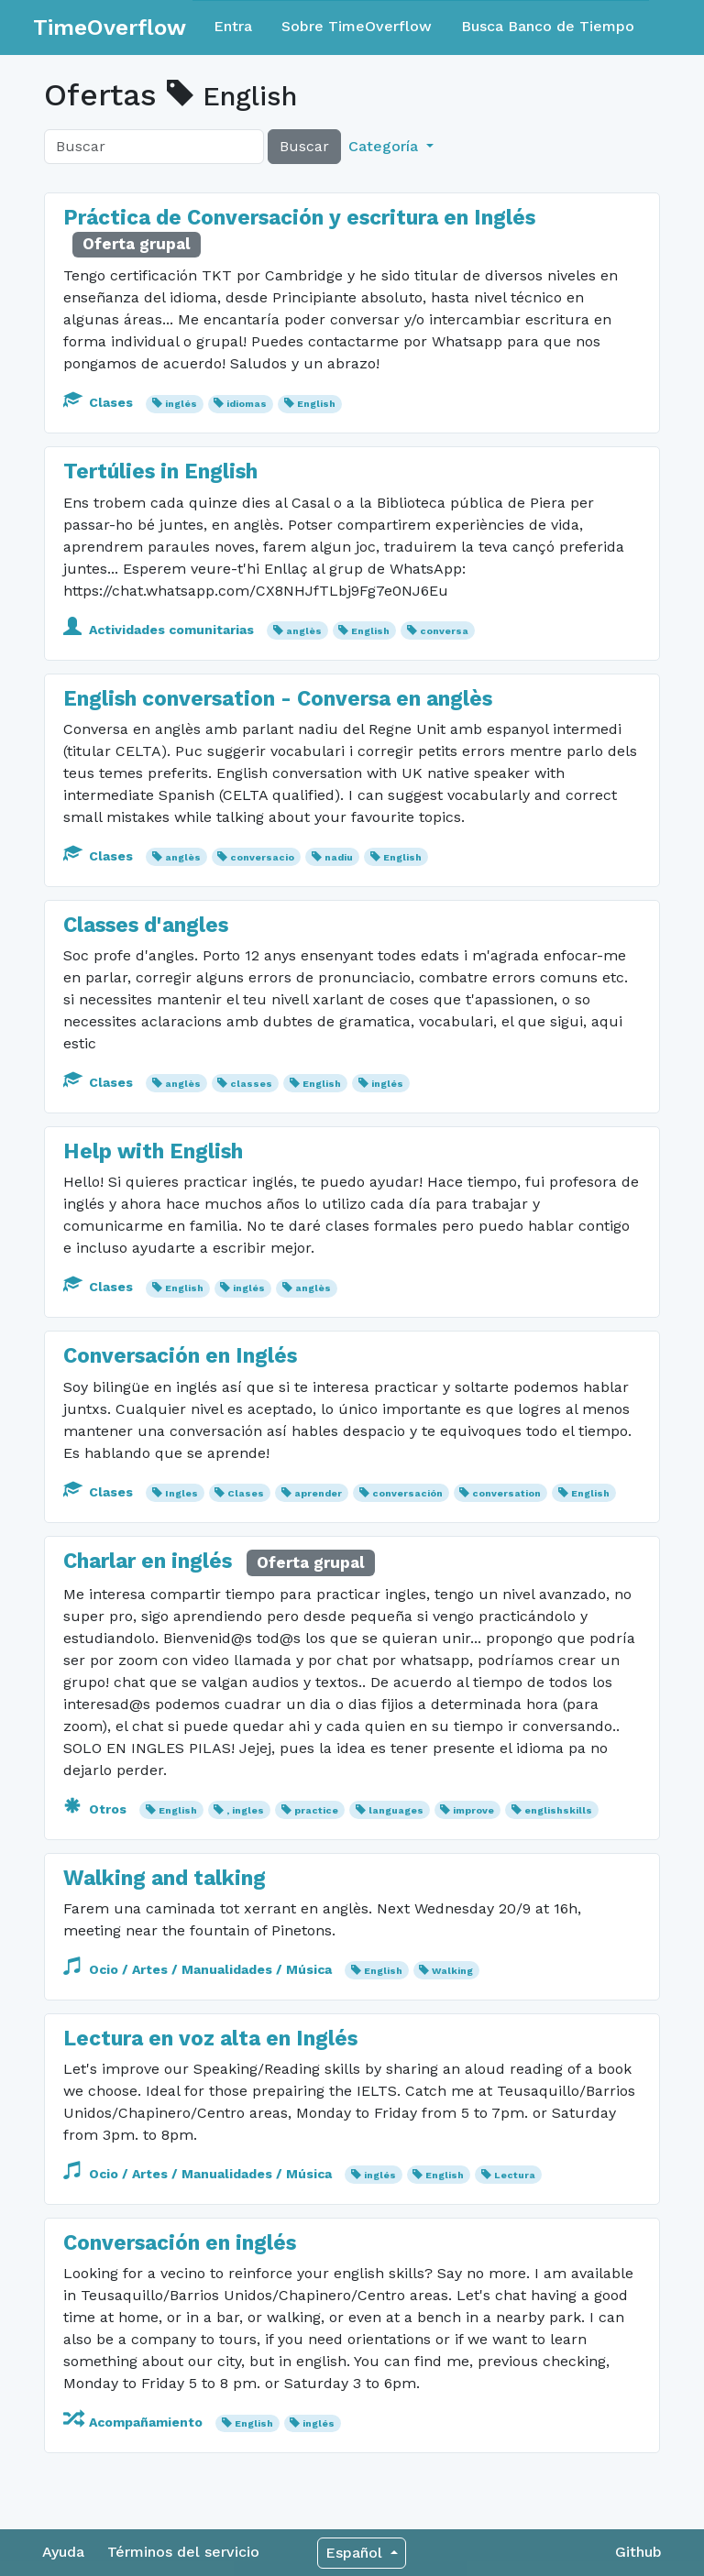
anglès (304, 631)
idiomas (246, 404)
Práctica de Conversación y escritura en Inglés (299, 217)
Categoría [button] (385, 146)
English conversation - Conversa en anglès (277, 698)
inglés (181, 404)
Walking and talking (164, 1878)
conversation (506, 1493)
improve (473, 1810)
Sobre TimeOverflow (356, 26)
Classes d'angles (145, 925)
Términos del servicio (183, 2551)
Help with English (153, 1151)
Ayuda (63, 2551)
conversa (444, 631)
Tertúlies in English (160, 471)
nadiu (338, 857)
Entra (233, 26)
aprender (318, 1493)
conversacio (262, 857)
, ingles (245, 1810)
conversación (407, 1493)
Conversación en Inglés (180, 1355)
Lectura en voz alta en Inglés (210, 2038)
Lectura (514, 2175)
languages (396, 1810)
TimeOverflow (109, 27)
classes (251, 1084)
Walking (452, 1971)
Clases (100, 402)
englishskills (558, 1810)
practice (316, 1810)
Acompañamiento (134, 2422)
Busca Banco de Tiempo (547, 26)
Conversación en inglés (179, 2243)
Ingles (181, 1493)
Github (638, 2551)
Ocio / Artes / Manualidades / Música (199, 1969)
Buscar (304, 146)
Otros (96, 1809)
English (316, 404)
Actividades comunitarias (160, 629)
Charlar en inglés (150, 1561)
